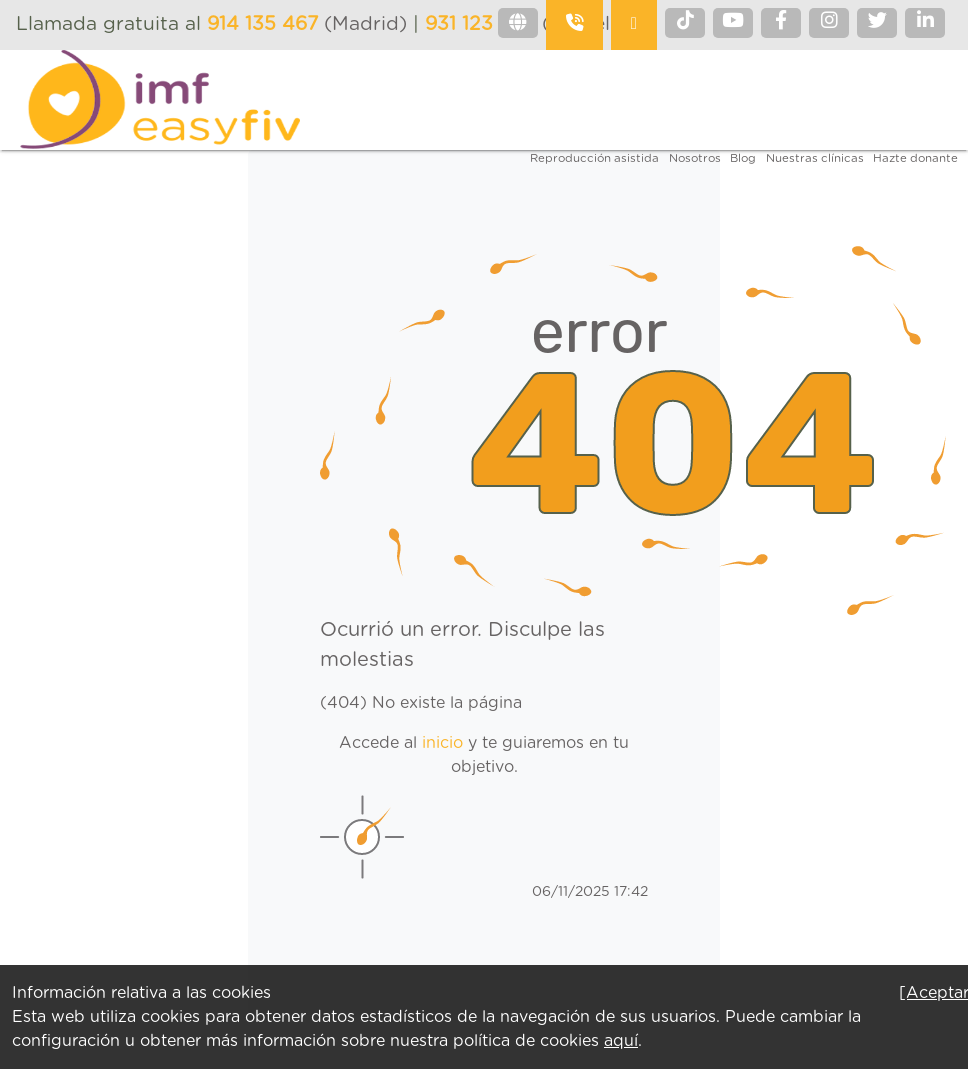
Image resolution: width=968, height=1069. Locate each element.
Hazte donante (915, 158)
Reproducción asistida (594, 158)
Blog (743, 158)
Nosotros (695, 158)
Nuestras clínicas (815, 158)
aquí (621, 1041)
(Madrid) (310, 24)
